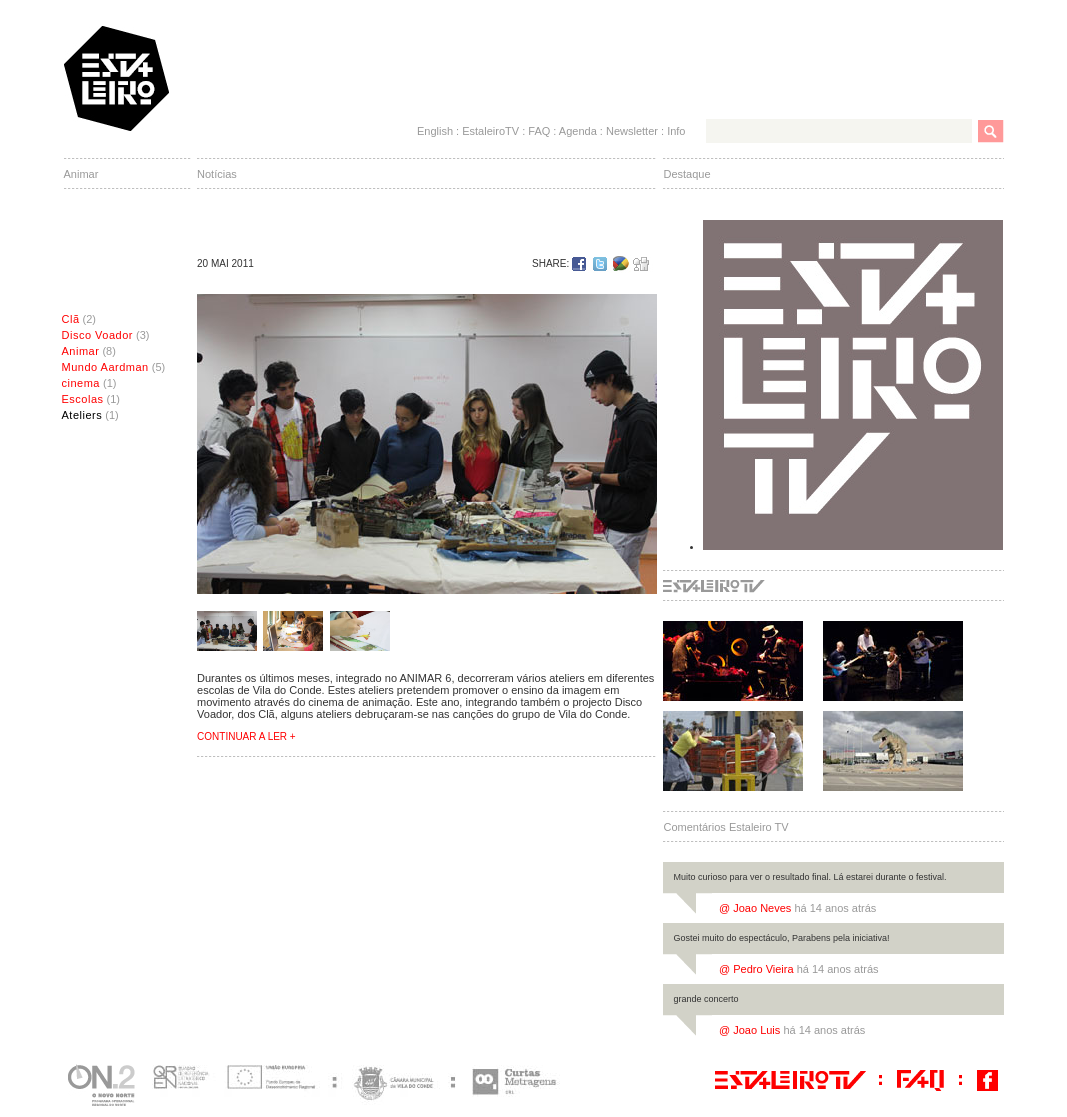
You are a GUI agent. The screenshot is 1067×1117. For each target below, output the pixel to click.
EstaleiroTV (490, 131)
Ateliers (82, 415)
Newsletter (632, 131)
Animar (81, 351)
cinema (81, 383)
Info (676, 131)
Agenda (578, 131)
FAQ (539, 131)
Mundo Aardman (105, 367)
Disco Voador (97, 335)
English (435, 131)
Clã (71, 319)
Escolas (83, 399)
